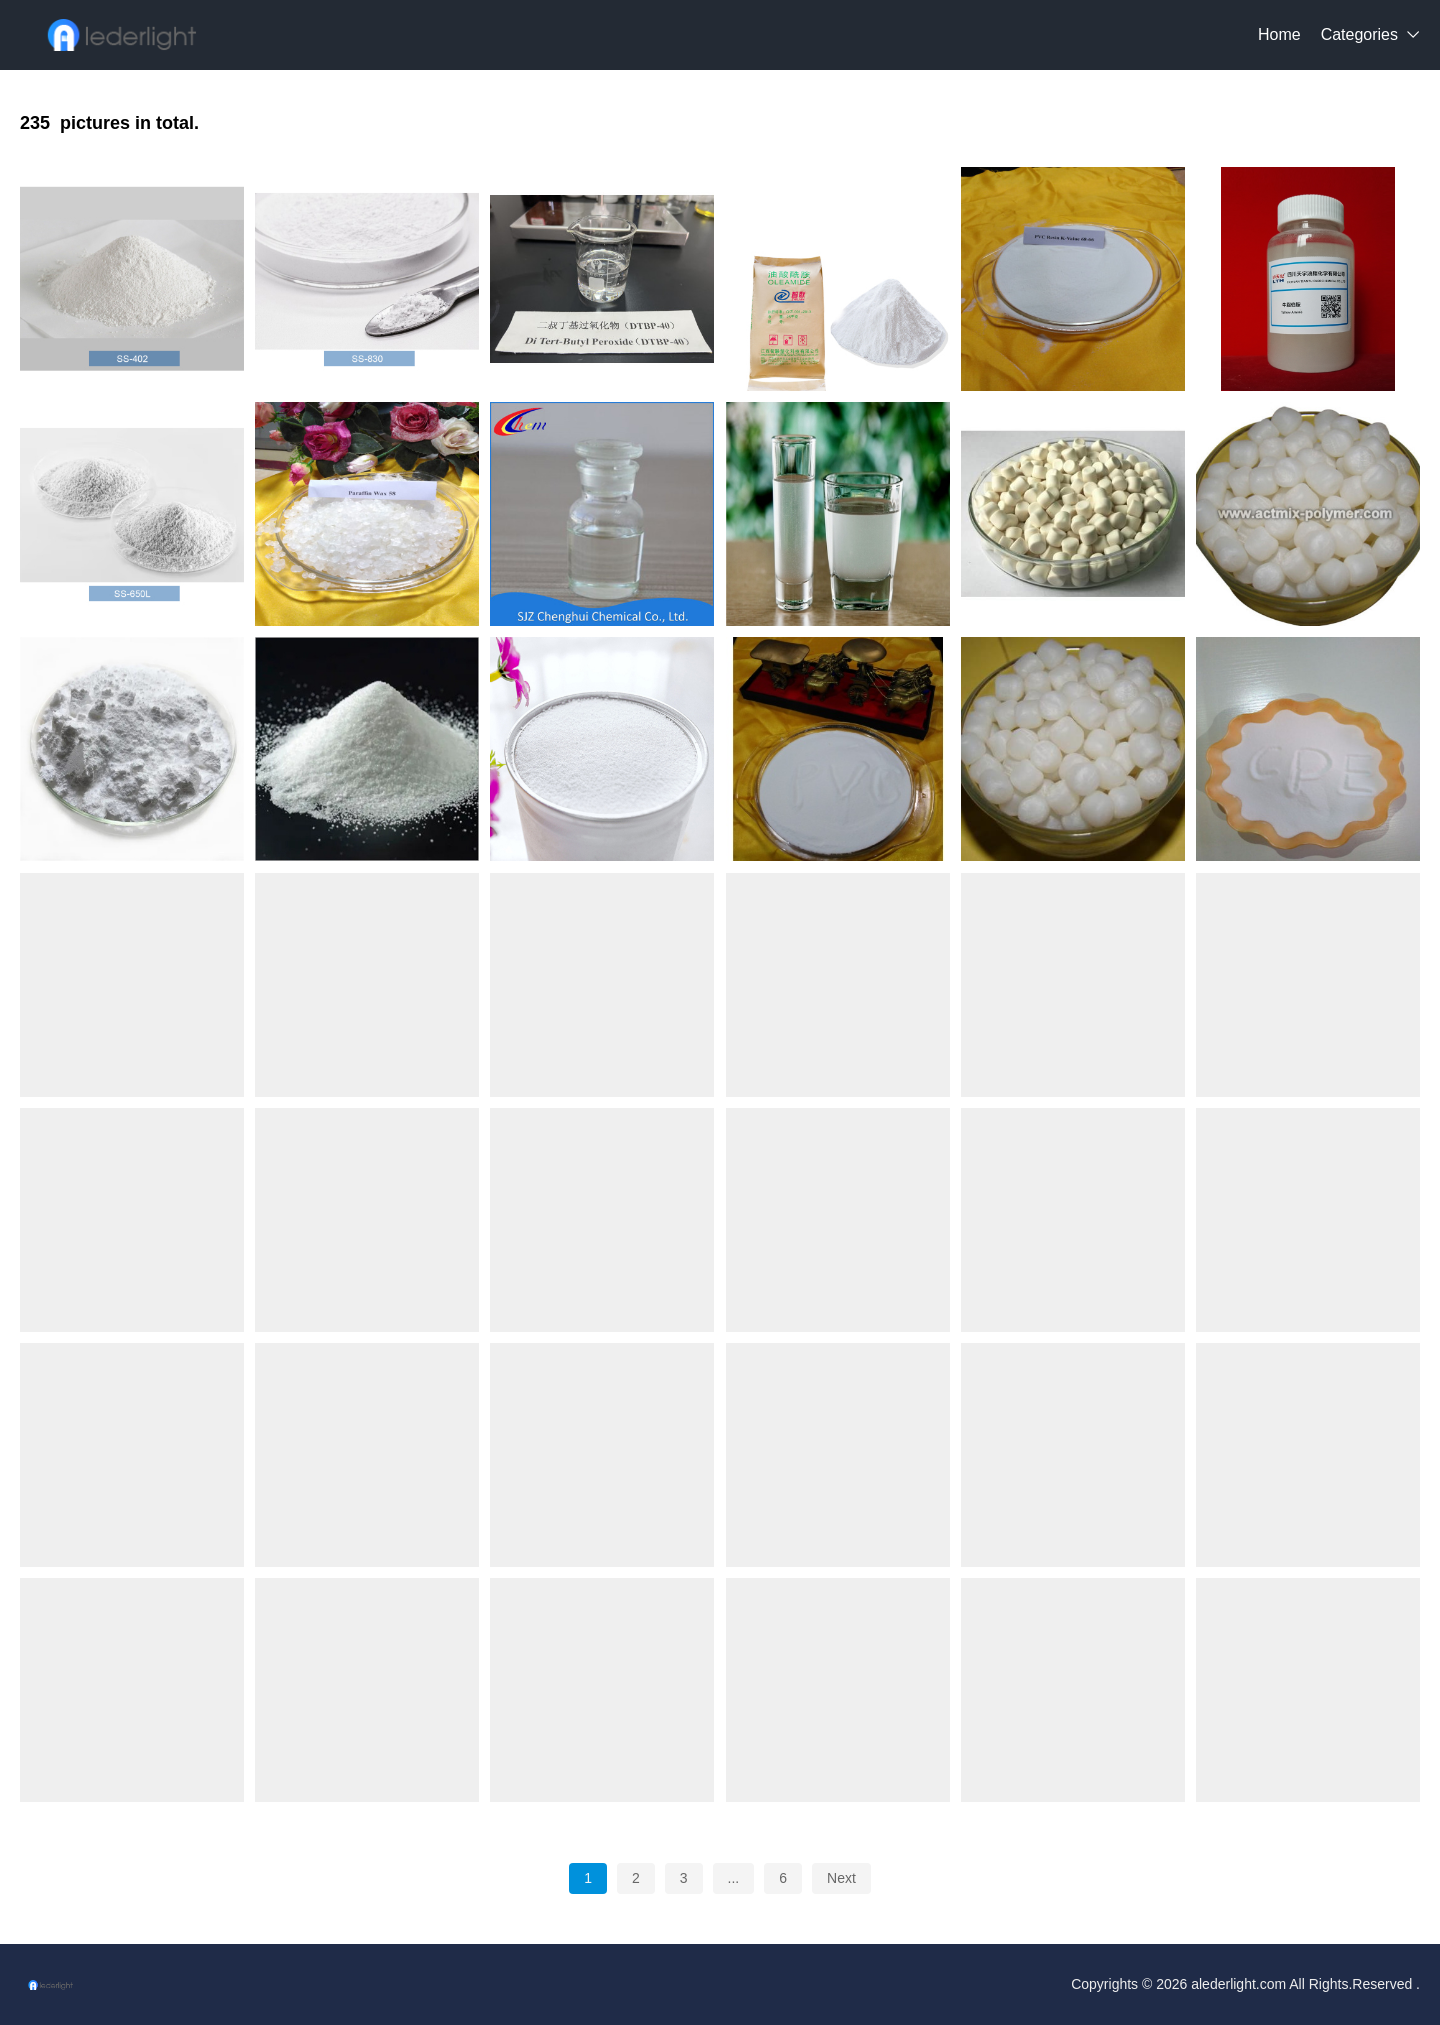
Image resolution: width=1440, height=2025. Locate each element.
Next (841, 1878)
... (734, 1878)
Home (1279, 34)
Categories (1359, 34)
